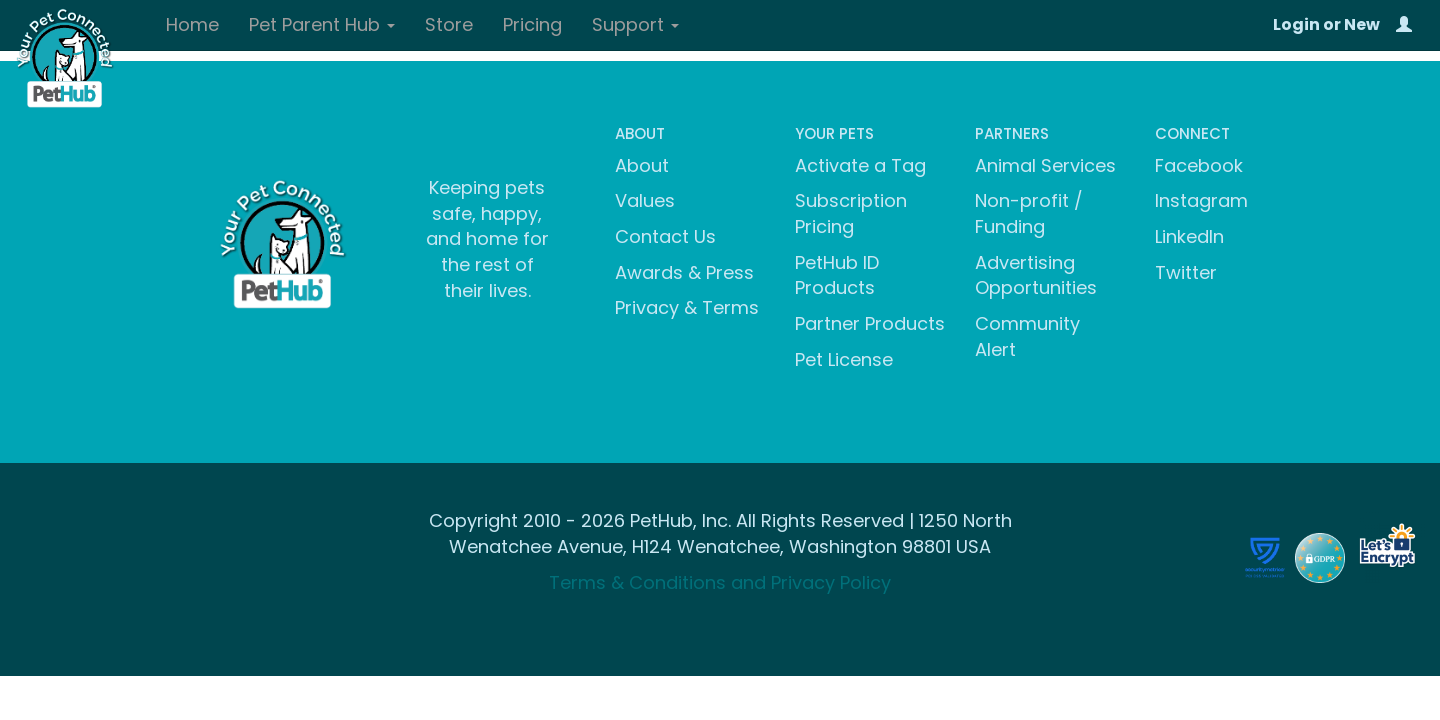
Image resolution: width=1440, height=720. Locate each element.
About (642, 165)
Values (645, 200)
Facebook (1199, 165)
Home (192, 24)
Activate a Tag (860, 165)
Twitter (1186, 272)
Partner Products (870, 323)
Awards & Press (684, 272)
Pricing (532, 24)
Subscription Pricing (851, 213)
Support (635, 24)
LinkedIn (1189, 236)
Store (449, 24)
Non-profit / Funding (1029, 213)
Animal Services (1045, 165)
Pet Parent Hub (322, 24)
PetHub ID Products (837, 275)
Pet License (844, 359)
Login (1296, 24)
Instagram (1201, 200)
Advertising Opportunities (1036, 275)
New (1362, 24)
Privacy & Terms (687, 307)
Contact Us (665, 236)
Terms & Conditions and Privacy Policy (720, 582)
